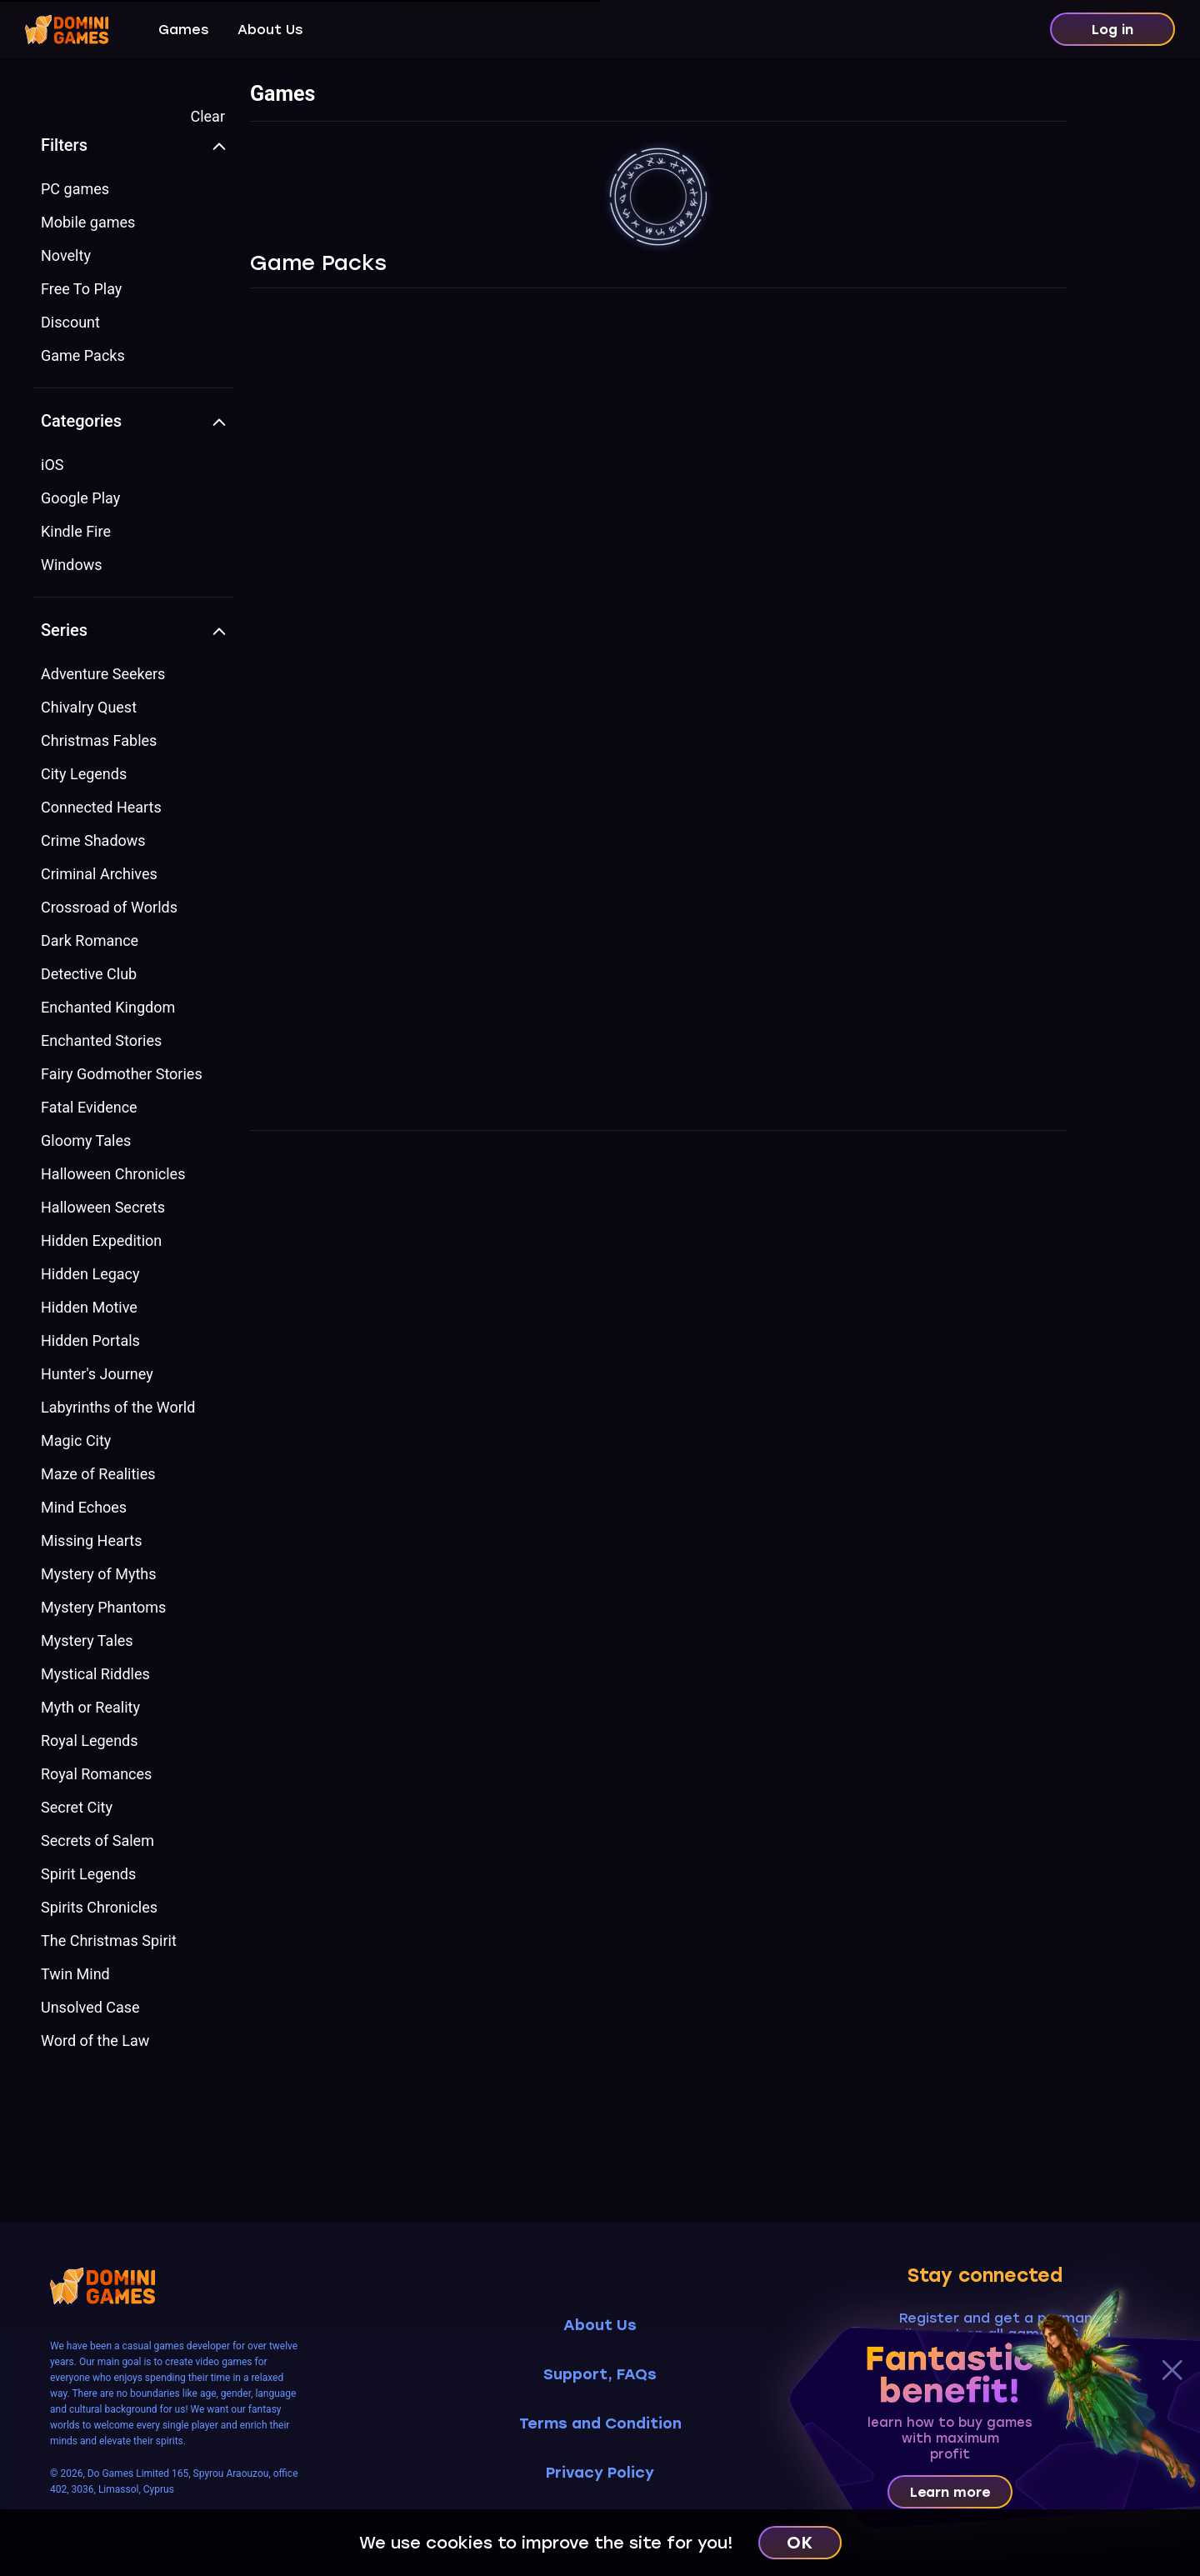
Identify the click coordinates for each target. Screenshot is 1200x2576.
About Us (270, 30)
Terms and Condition (600, 2424)
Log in (1112, 30)
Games (183, 30)
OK (799, 2543)
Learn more (950, 2492)
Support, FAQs (600, 2375)
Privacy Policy (600, 2473)
